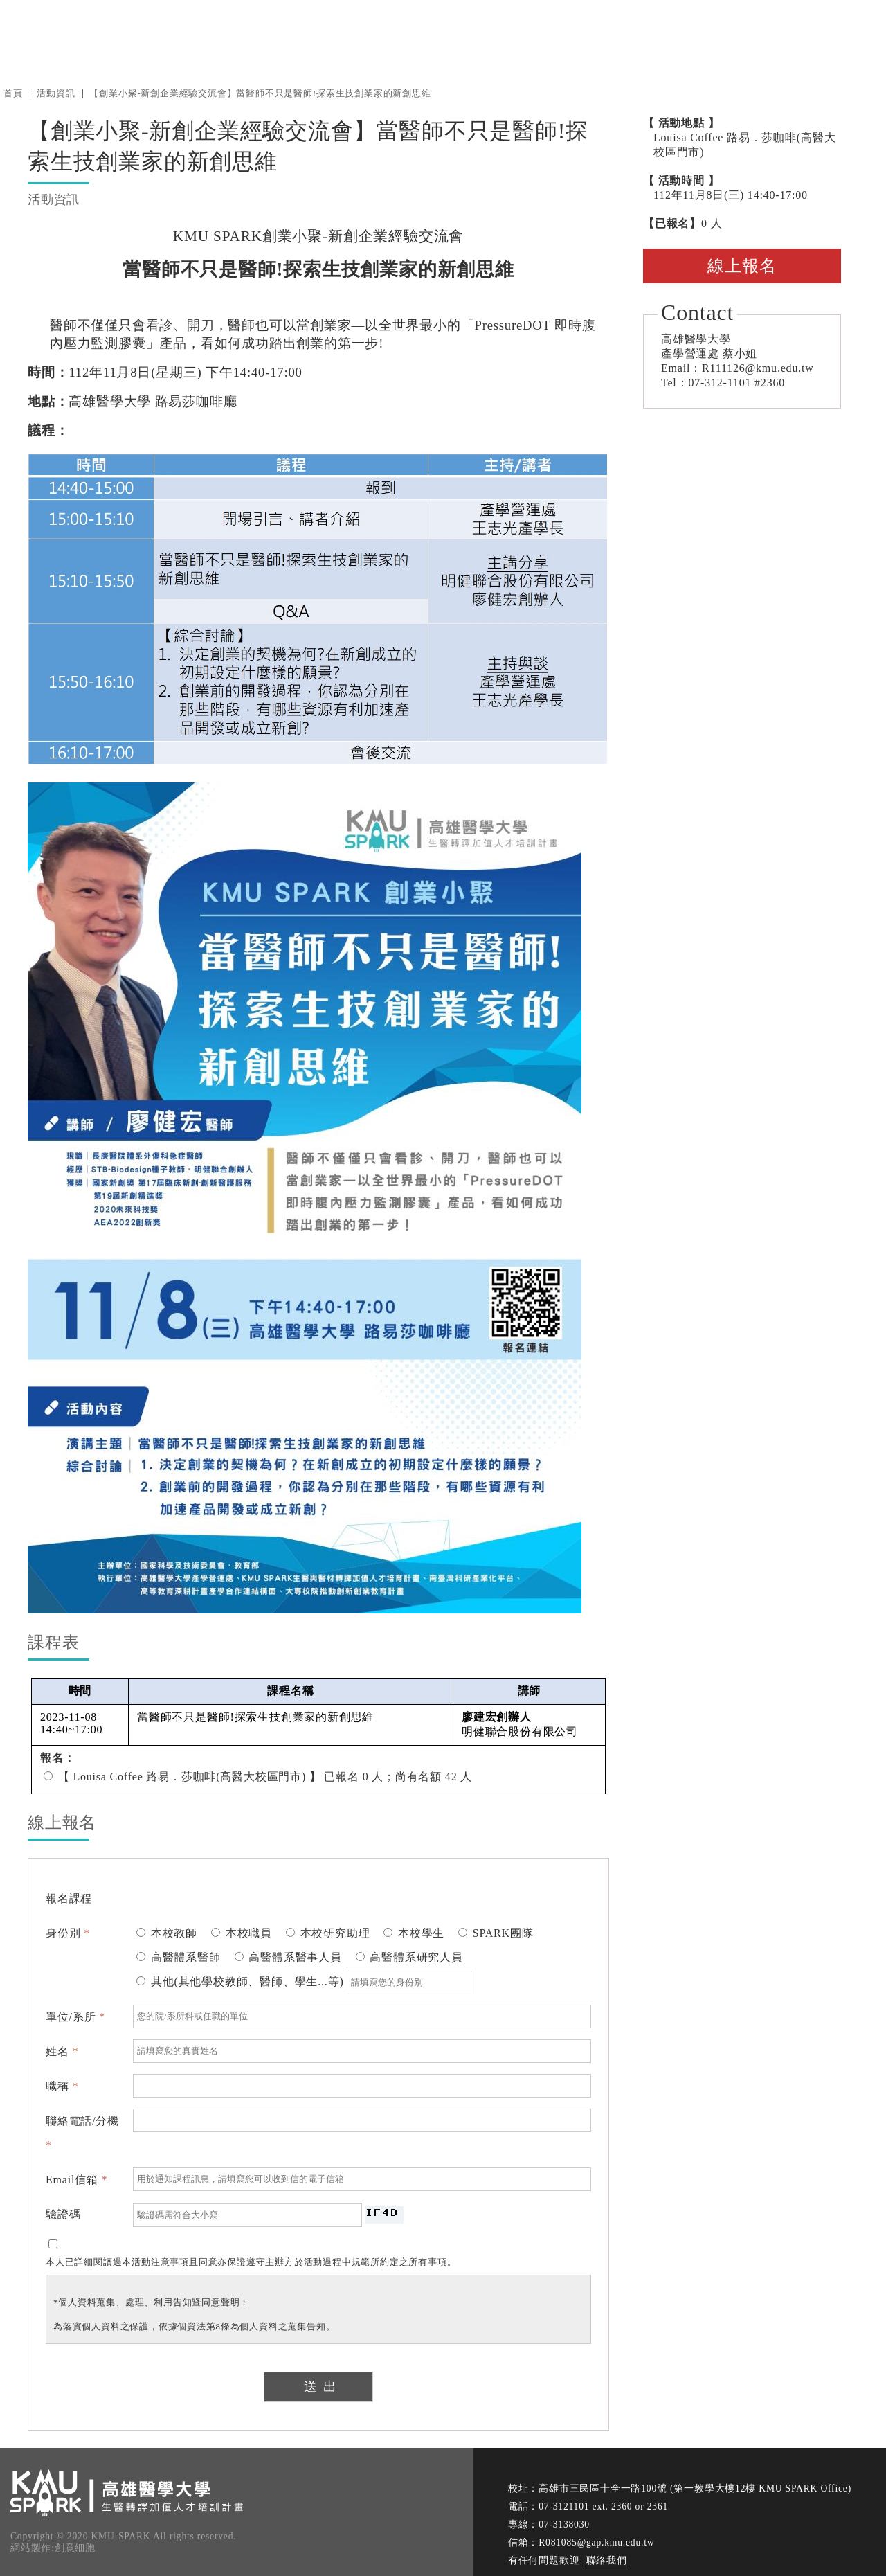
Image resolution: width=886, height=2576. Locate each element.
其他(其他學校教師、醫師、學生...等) (303, 1981)
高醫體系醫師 (178, 1957)
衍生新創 (611, 34)
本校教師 (166, 1933)
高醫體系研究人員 (409, 1957)
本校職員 (241, 1933)
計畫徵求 (682, 34)
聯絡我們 (606, 2560)
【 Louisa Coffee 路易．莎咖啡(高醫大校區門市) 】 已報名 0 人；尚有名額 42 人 (258, 1776)
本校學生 (413, 1933)
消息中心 (470, 34)
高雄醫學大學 (211, 34)
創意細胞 (75, 2548)
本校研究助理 (328, 1933)
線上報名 (741, 266)
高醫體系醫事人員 (288, 1957)
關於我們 (541, 34)
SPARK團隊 (496, 1933)
